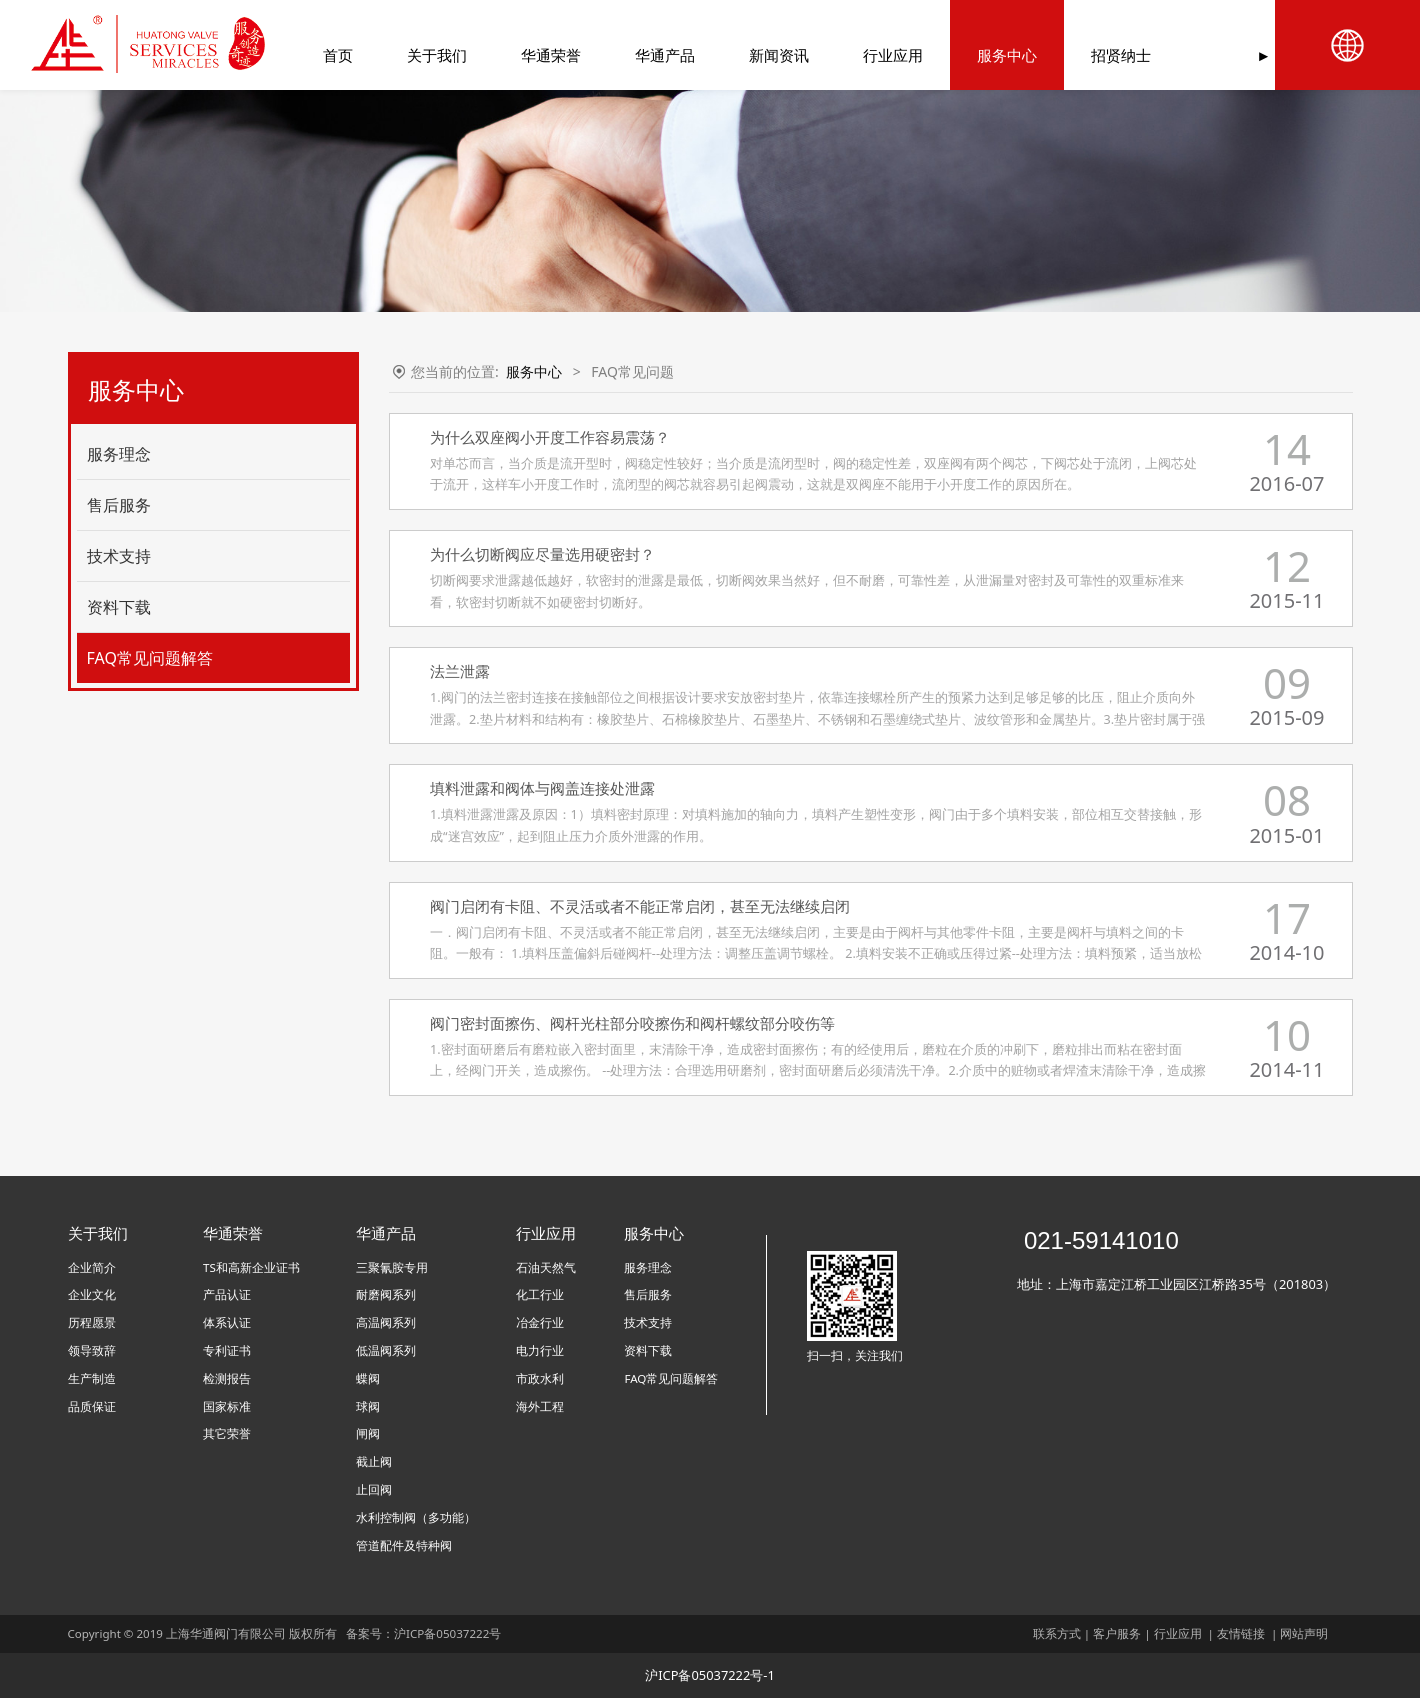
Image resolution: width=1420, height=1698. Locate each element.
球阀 (368, 1406)
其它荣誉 (227, 1433)
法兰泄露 (460, 671)
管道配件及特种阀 (404, 1545)
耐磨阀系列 (386, 1294)
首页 (321, 55)
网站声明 (1304, 1633)
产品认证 (227, 1294)
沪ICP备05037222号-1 (710, 1675)
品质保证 (92, 1406)
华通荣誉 (534, 55)
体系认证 (227, 1322)
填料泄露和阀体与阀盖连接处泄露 (542, 788)
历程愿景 (92, 1322)
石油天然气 (546, 1267)
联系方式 (1057, 1633)
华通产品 (648, 55)
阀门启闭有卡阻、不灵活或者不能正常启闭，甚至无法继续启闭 (640, 906)
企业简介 (92, 1267)
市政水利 (540, 1378)
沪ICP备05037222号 (449, 1633)
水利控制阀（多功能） (416, 1517)
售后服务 (119, 505)
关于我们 (420, 55)
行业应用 (876, 55)
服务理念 (119, 454)
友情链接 (1241, 1633)
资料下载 (119, 607)
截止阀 (374, 1461)
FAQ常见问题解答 (150, 658)
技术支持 (119, 556)
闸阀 (368, 1433)
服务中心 (990, 55)
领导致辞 (92, 1350)
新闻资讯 (762, 55)
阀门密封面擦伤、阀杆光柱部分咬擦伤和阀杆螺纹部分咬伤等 (632, 1023)
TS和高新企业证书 (251, 1267)
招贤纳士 (1104, 55)
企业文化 (92, 1294)
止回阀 (374, 1489)
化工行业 (540, 1294)
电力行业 (540, 1350)
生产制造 (92, 1378)
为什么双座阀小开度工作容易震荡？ (550, 437)
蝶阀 (368, 1378)
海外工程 (540, 1406)
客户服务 (1117, 1633)
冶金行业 (540, 1322)
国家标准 (227, 1406)
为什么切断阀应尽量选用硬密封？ (542, 554)
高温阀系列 (386, 1322)
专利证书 (227, 1350)
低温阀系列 (386, 1350)
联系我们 (1218, 55)
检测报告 (227, 1378)
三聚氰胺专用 (392, 1267)
